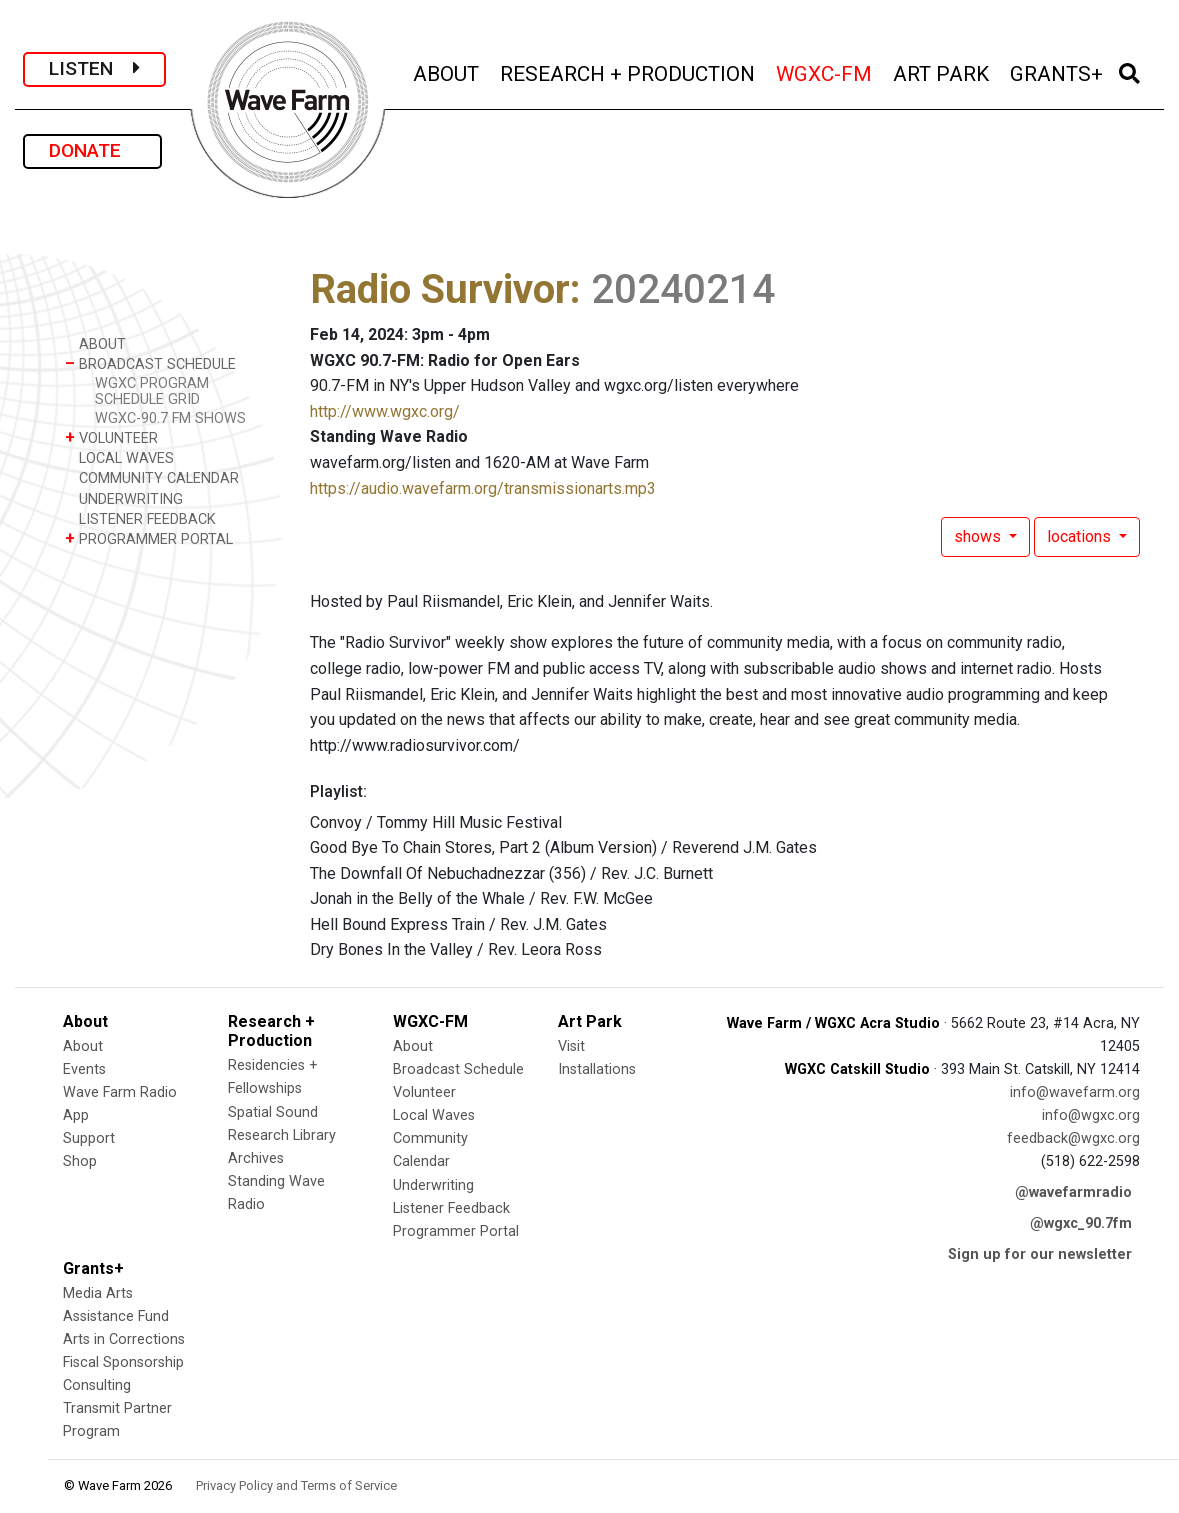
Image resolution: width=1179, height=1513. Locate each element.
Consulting (97, 1385)
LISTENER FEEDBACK (140, 518)
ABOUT (447, 71)
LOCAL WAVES (119, 457)
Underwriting (433, 1185)
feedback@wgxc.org (1073, 1138)
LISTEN (94, 68)
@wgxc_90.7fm (1081, 1223)
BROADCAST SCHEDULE (150, 363)
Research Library (282, 1135)
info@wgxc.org (1091, 1115)
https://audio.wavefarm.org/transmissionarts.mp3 (483, 488)
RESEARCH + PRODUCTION (629, 71)
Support (89, 1138)
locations (1081, 536)
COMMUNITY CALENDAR (152, 477)
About (83, 1046)
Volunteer (424, 1092)
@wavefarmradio (1073, 1192)
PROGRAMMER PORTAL (149, 538)
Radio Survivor (440, 289)
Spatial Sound (273, 1112)
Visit (571, 1046)
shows (979, 536)
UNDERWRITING (124, 498)
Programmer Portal (456, 1231)
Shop (80, 1161)
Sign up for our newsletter (1040, 1254)
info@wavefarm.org (1075, 1092)
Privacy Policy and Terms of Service (296, 1485)
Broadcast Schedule (458, 1069)
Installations (597, 1069)
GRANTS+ (1058, 71)
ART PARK (942, 71)
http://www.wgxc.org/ (385, 411)
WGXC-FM (825, 71)
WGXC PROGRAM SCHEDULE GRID (152, 391)
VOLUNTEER (111, 437)
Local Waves (434, 1115)
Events (84, 1069)
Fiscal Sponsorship (123, 1362)
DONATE (92, 150)
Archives (256, 1158)
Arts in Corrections (124, 1339)
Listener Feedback (451, 1208)
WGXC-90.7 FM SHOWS (170, 418)
